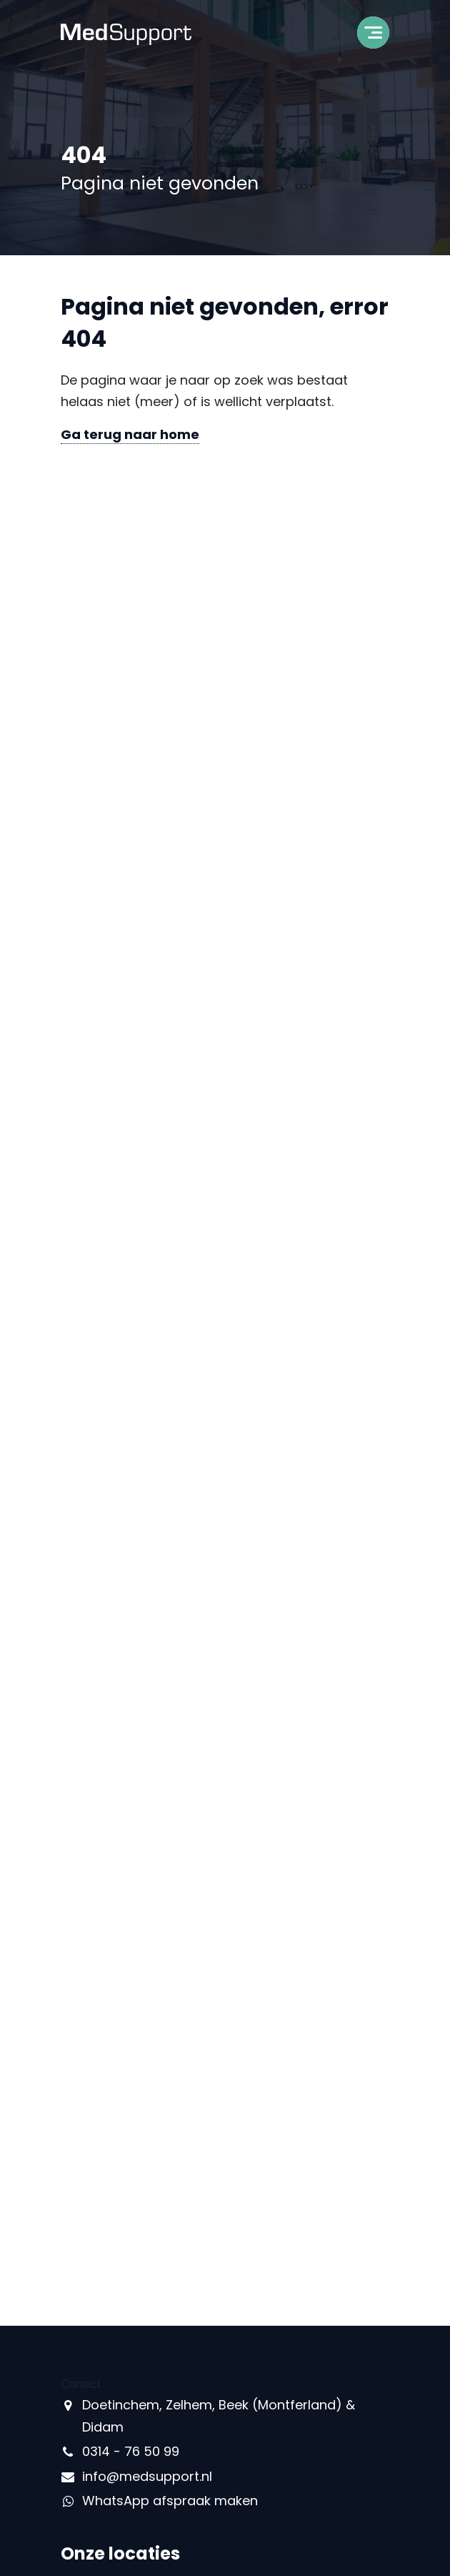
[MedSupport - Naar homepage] (126, 33)
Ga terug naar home (130, 434)
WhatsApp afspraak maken (170, 2501)
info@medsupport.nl (147, 2476)
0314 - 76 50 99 (130, 2451)
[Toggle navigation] (373, 37)
